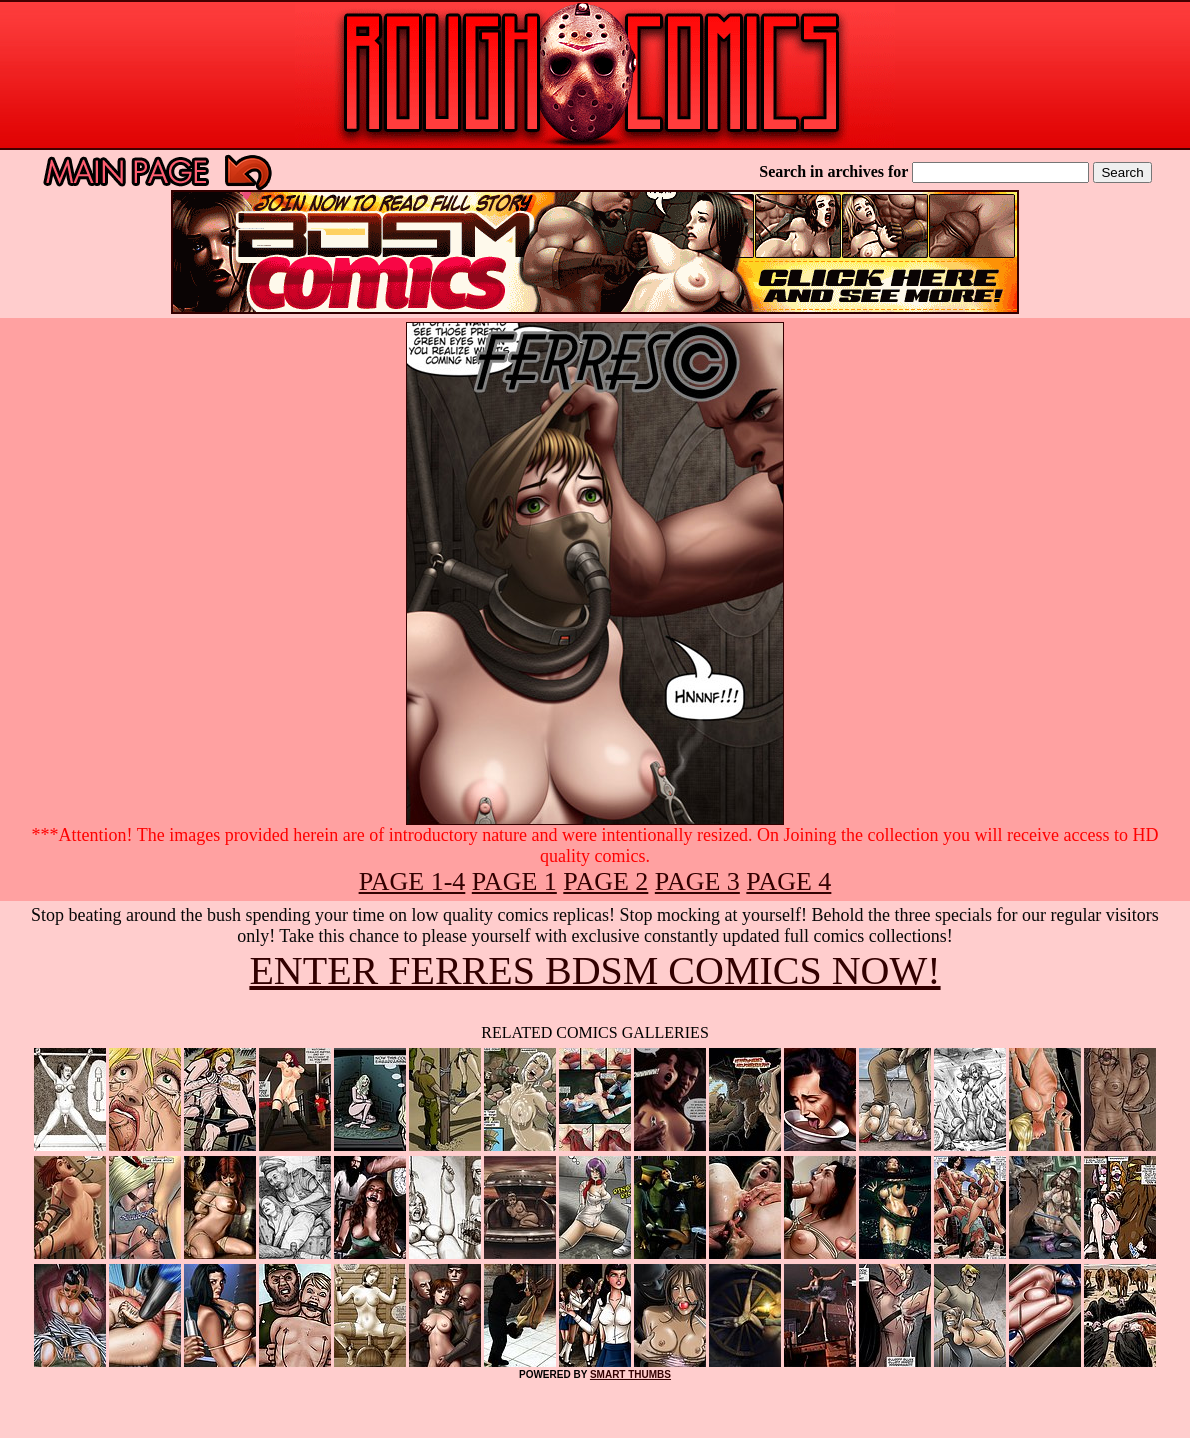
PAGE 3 (697, 881)
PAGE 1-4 (412, 881)
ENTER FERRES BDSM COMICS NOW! (594, 970)
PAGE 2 (605, 881)
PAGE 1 (514, 881)
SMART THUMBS (630, 1374)
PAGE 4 (788, 881)
